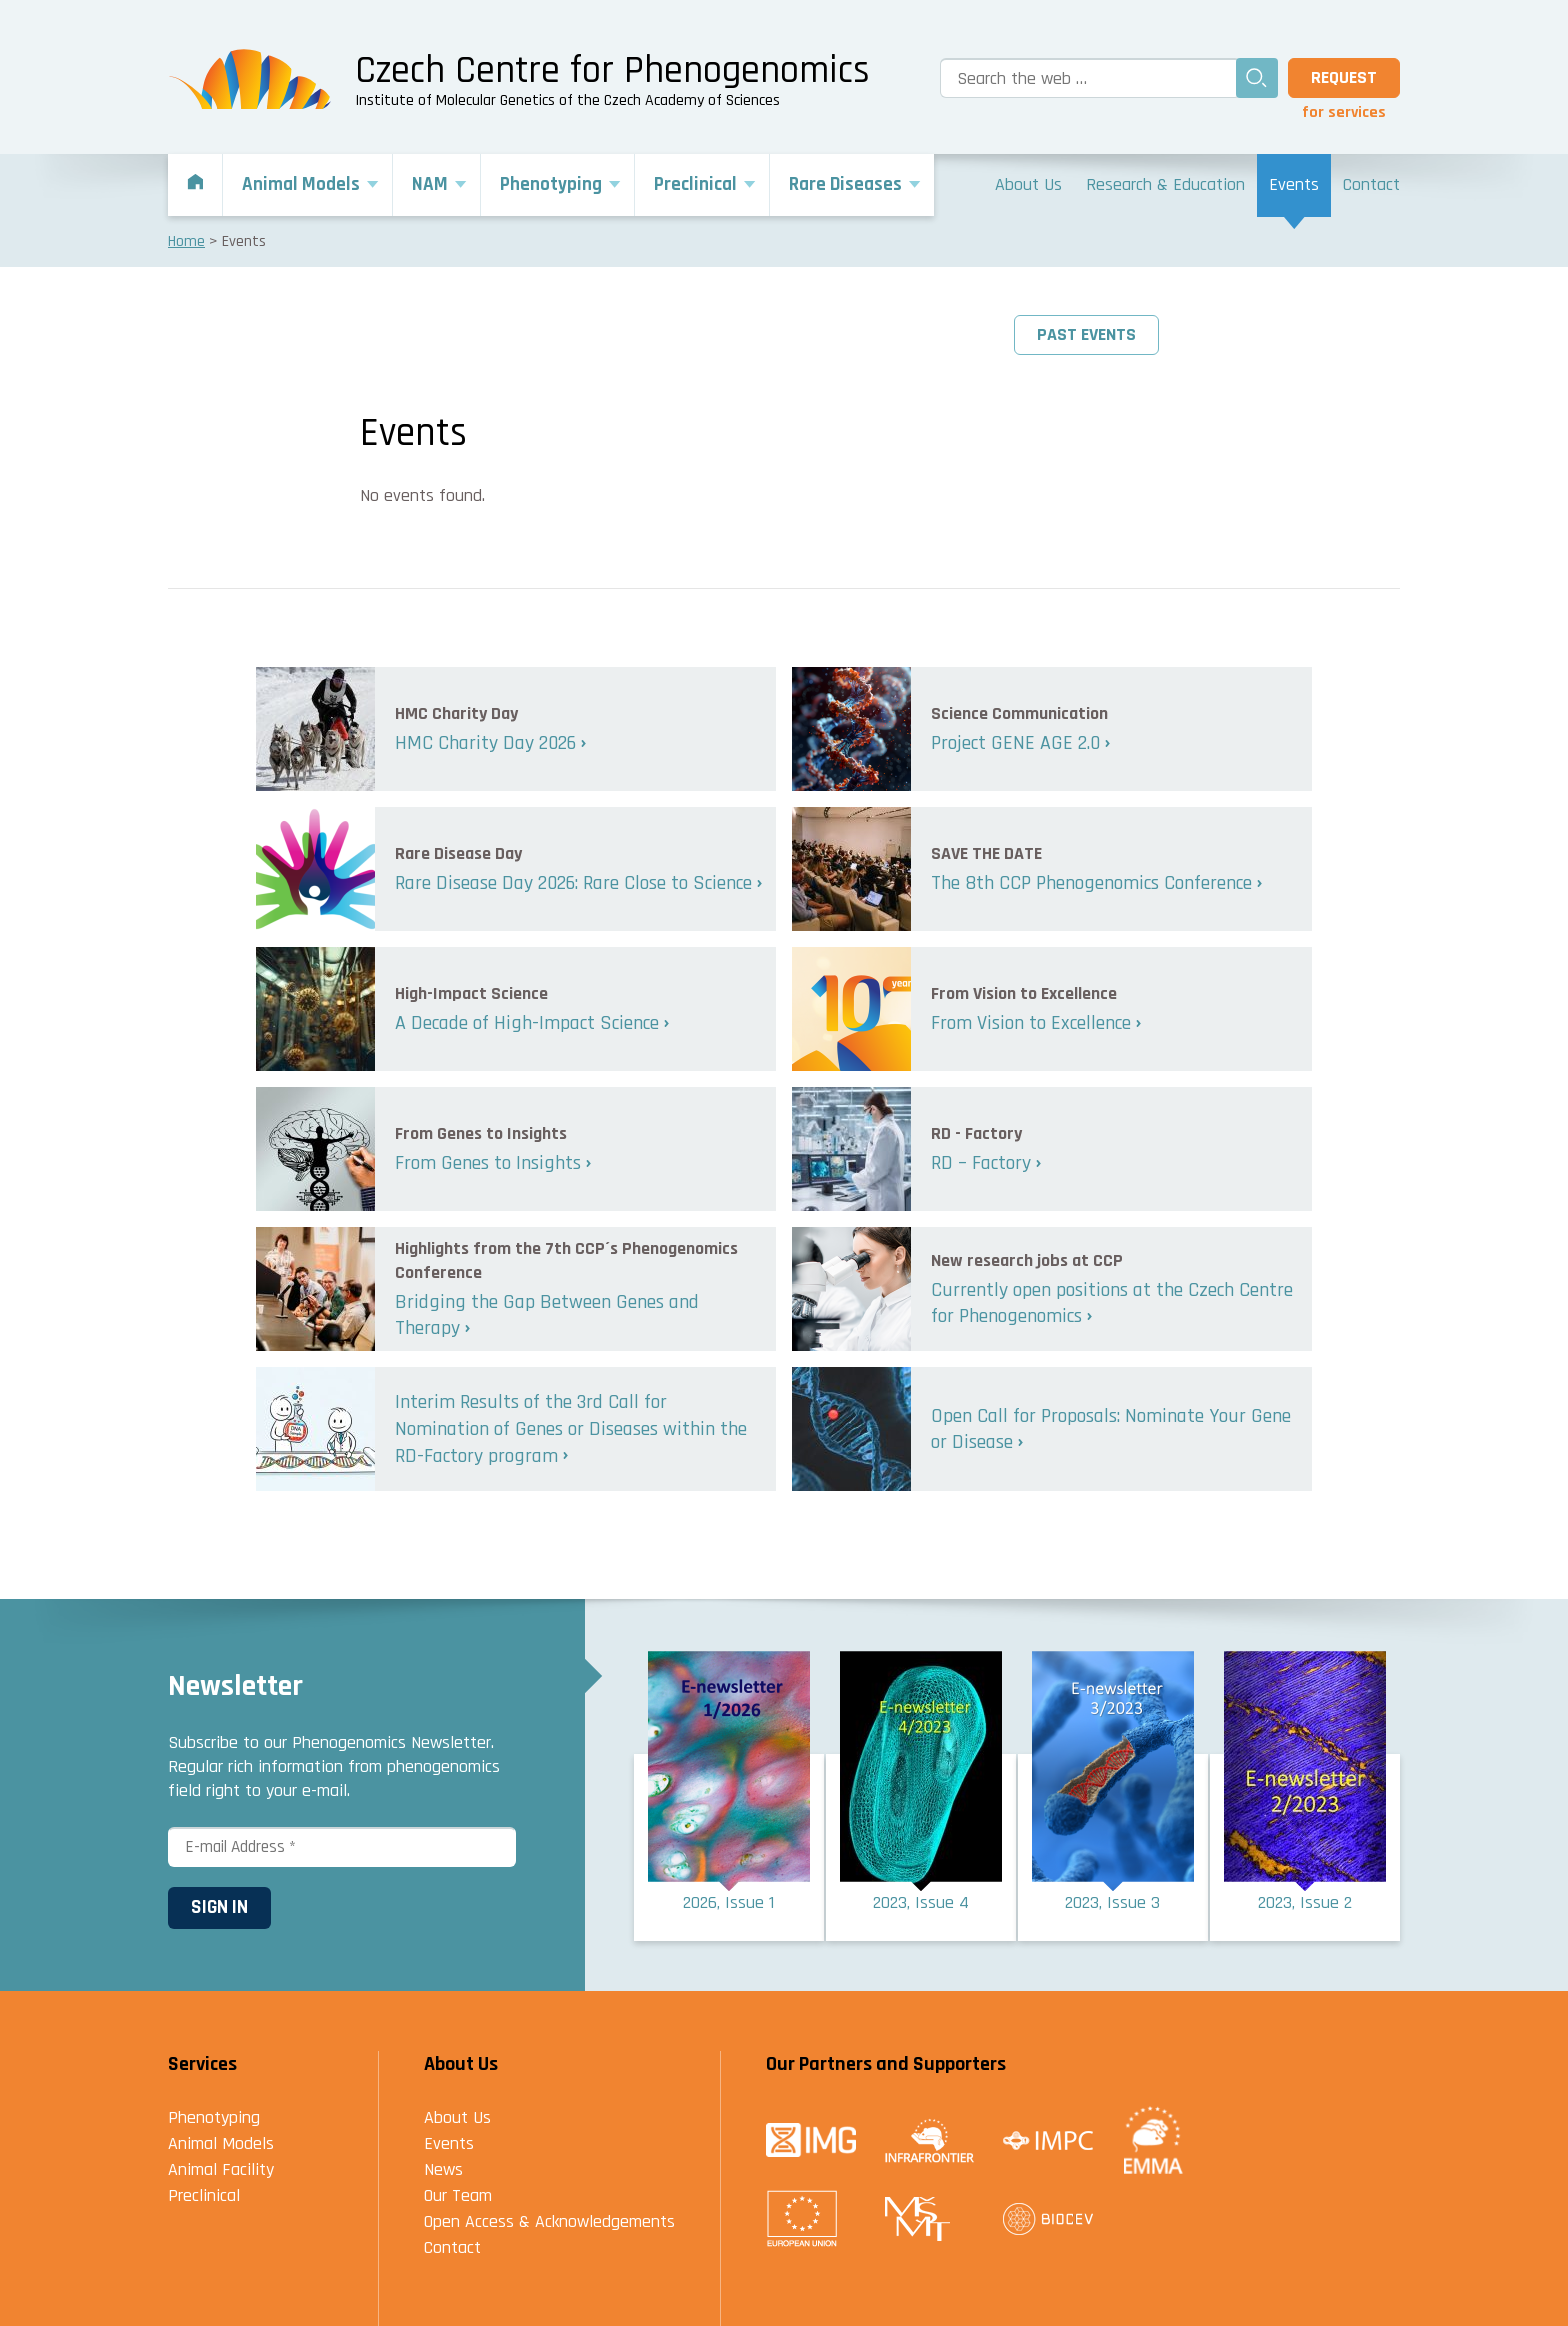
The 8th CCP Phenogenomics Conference (1091, 883)
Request (1344, 77)
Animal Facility (221, 2169)
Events (449, 2143)
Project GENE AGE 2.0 (1015, 743)
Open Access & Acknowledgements (549, 2221)
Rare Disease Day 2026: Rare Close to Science (573, 883)
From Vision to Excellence (1031, 1023)
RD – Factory (981, 1163)
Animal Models (221, 2143)
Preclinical (204, 2195)
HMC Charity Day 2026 (485, 743)
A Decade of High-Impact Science (527, 1023)
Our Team (458, 2195)
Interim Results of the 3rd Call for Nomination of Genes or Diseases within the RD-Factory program (571, 1428)
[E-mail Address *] (342, 1847)
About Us (457, 2117)
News (443, 2169)
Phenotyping (214, 2117)
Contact (452, 2247)
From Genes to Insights (488, 1163)
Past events (1086, 334)
